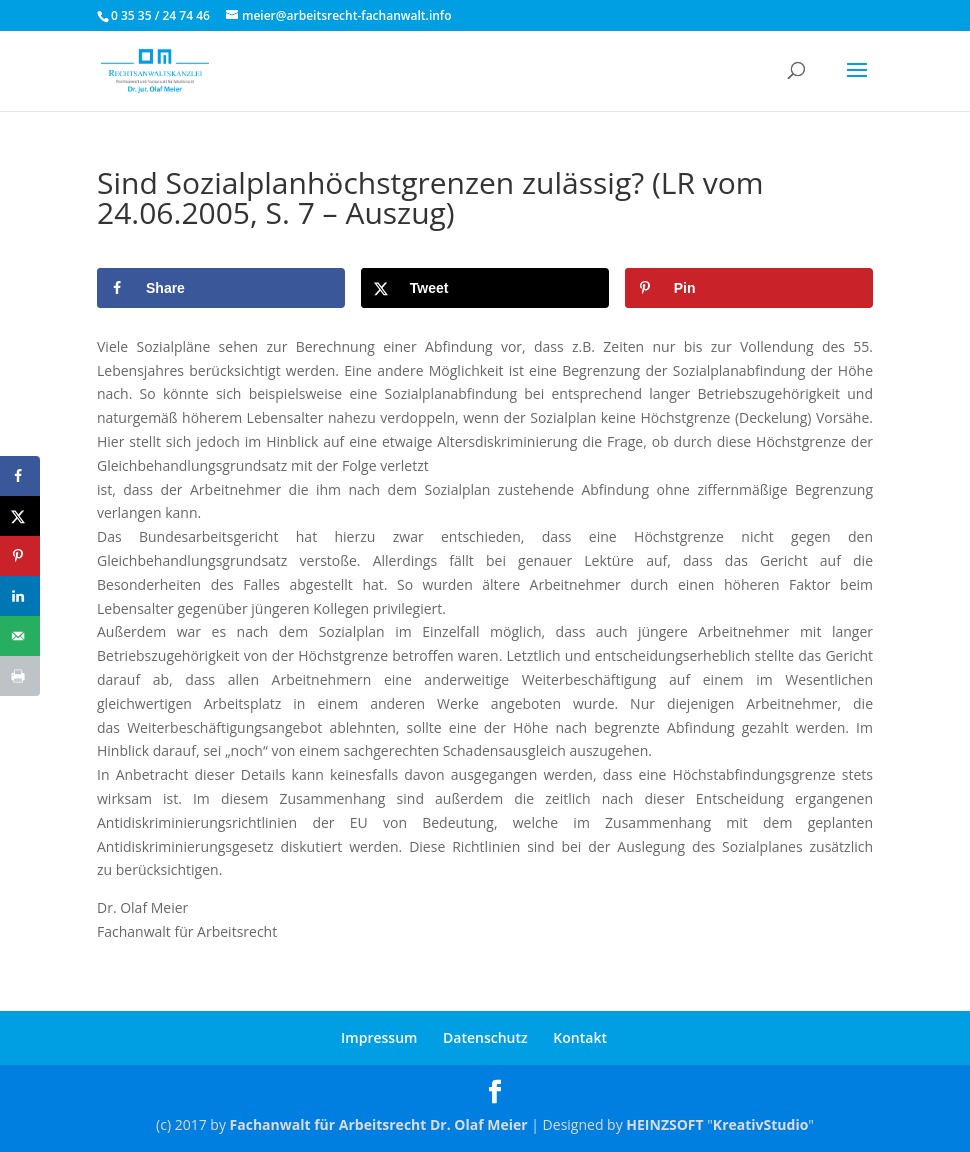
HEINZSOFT (664, 1124)
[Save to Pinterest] (749, 288)
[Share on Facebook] (221, 288)
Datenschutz (485, 1037)
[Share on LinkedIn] (20, 596)
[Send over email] (20, 636)
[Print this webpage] (20, 676)
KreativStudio (760, 1124)
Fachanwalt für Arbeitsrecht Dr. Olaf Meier (379, 1124)
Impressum (379, 1037)
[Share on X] (485, 288)
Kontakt (580, 1037)
